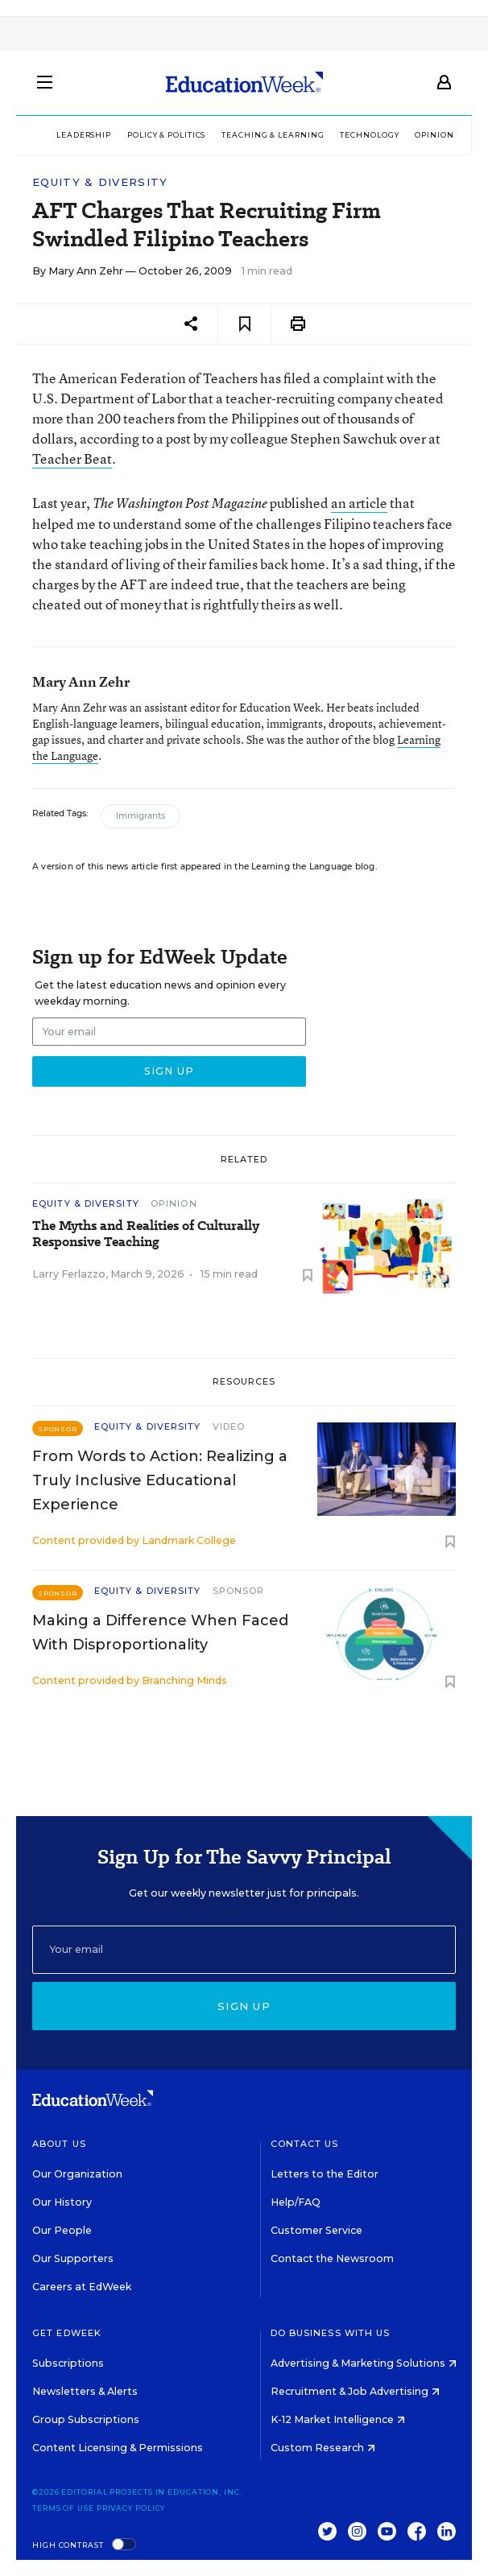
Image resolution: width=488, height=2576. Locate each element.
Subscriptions (68, 2363)
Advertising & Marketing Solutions (364, 2363)
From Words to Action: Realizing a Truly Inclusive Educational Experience (159, 1480)
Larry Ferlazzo (68, 1274)
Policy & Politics (166, 134)
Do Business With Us (331, 2333)
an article (359, 502)
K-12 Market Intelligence (338, 2419)
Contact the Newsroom (332, 2258)
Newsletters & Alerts (85, 2391)
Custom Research (323, 2448)
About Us (59, 2143)
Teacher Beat (72, 458)
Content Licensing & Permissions (117, 2448)
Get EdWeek (66, 2333)
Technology (369, 134)
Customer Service (316, 2230)
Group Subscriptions (85, 2419)
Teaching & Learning (272, 134)
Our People (62, 2230)
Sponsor (239, 1590)
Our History (62, 2202)
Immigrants (140, 816)
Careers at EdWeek (81, 2287)
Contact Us (305, 2143)
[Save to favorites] (244, 324)
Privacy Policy (131, 2508)
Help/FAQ (296, 2202)
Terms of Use (63, 2508)
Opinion (434, 134)
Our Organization (77, 2174)
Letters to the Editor (324, 2174)
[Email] (244, 1950)
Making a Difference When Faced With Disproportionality (160, 1632)
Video (229, 1426)
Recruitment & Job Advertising (355, 2391)
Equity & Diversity (99, 182)
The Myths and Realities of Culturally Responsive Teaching (145, 1234)
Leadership (83, 134)
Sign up (244, 2006)
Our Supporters (73, 2258)
